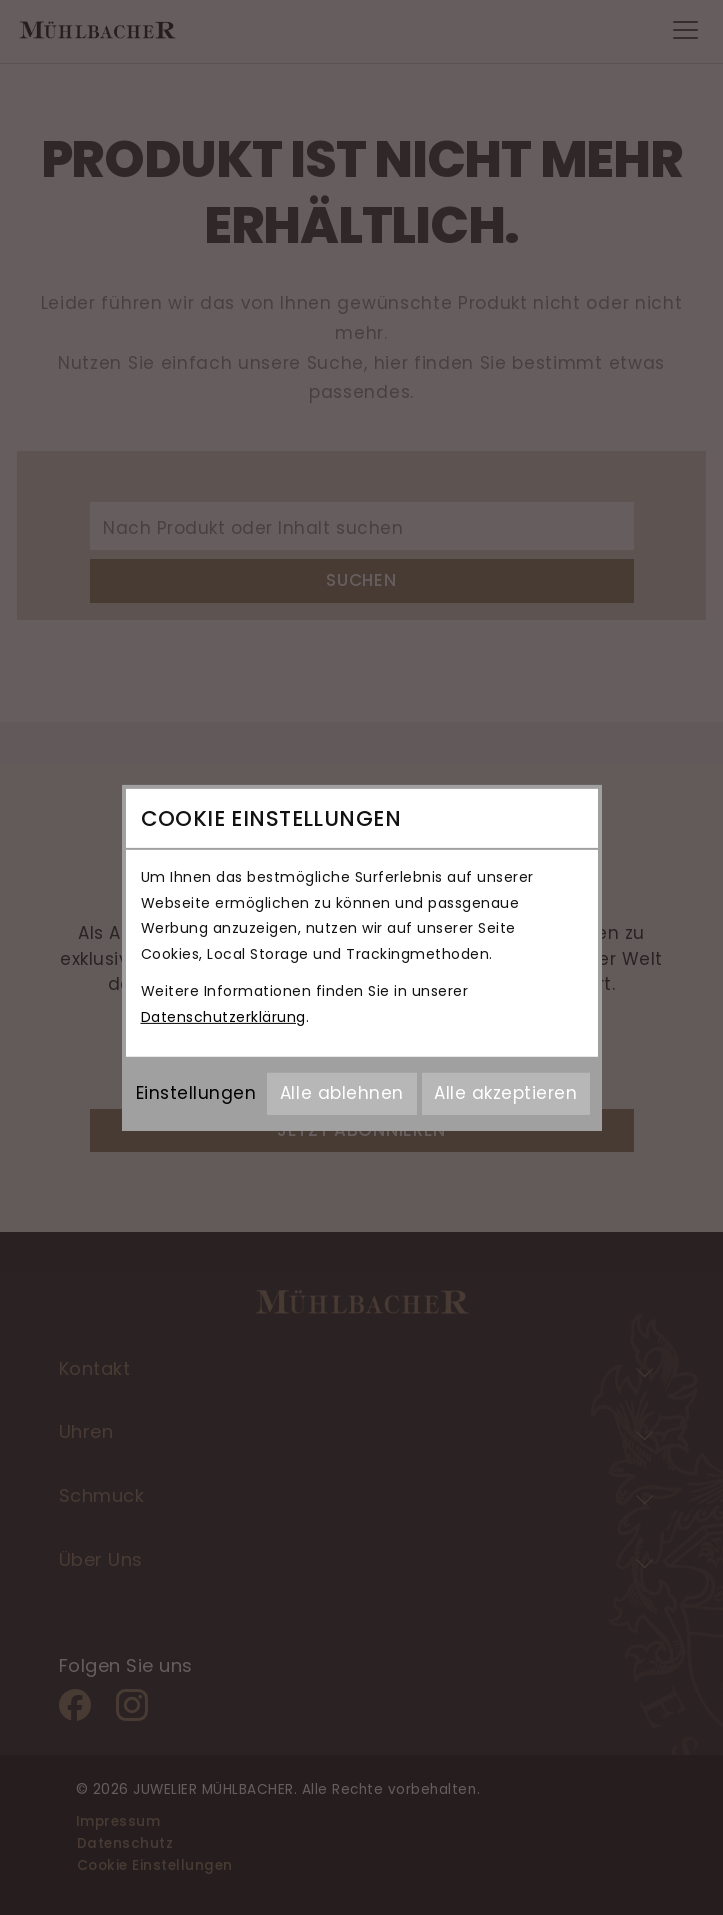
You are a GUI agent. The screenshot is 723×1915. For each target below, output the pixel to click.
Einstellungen (196, 1093)
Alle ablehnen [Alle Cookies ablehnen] (342, 1093)
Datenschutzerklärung (223, 1017)
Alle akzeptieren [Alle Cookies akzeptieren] (505, 1093)
